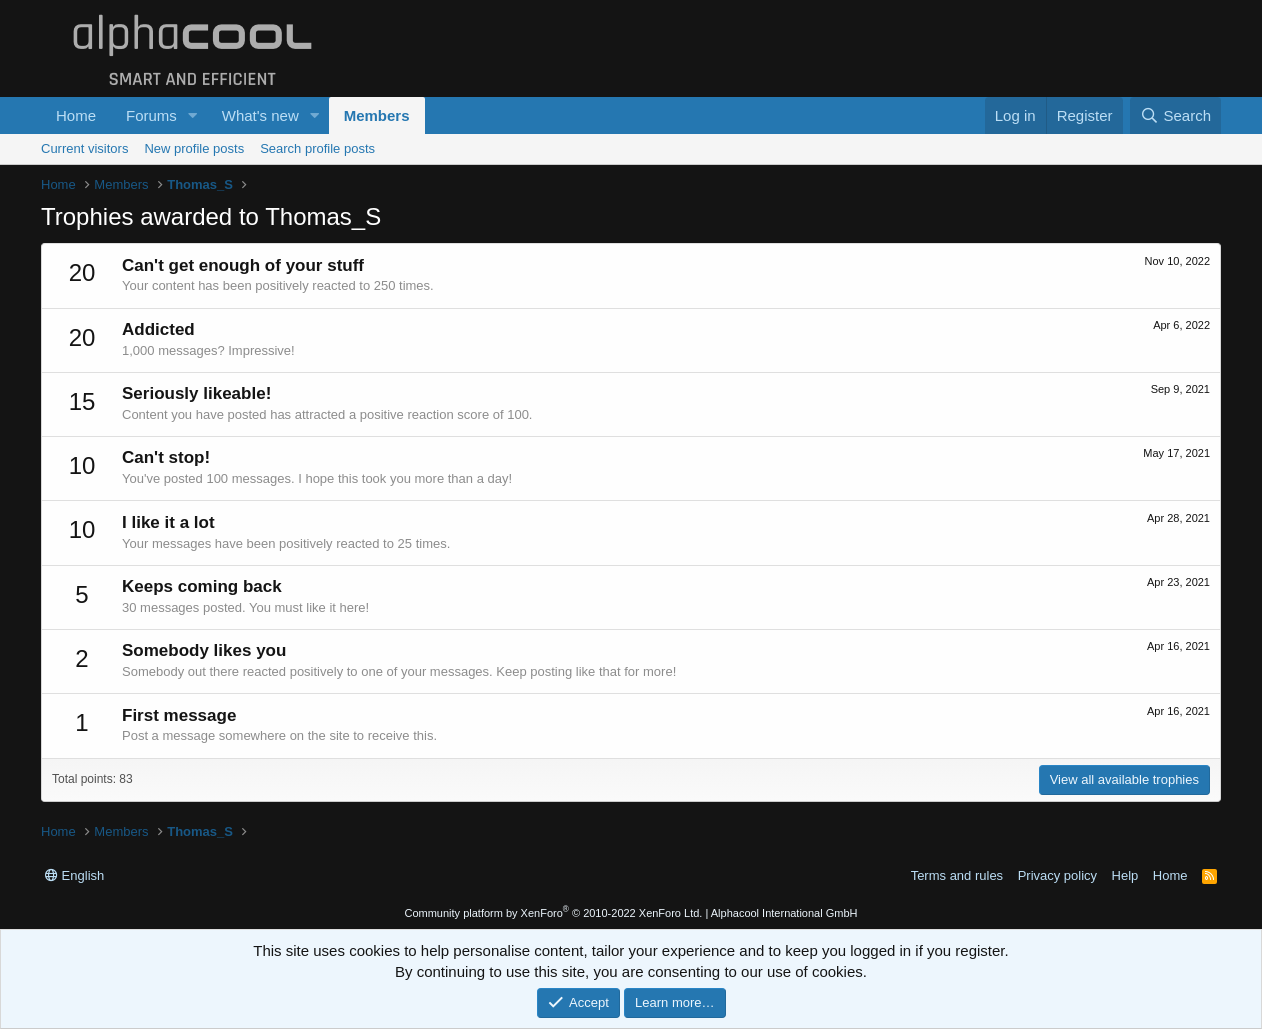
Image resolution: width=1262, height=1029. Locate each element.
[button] (193, 115)
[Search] (1175, 115)
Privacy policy (1057, 875)
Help (1125, 875)
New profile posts (194, 148)
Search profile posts (317, 148)
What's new (260, 115)
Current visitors (84, 148)
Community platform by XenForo (553, 913)
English (74, 875)
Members (377, 115)
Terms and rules (957, 875)
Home (76, 115)
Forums (151, 115)
